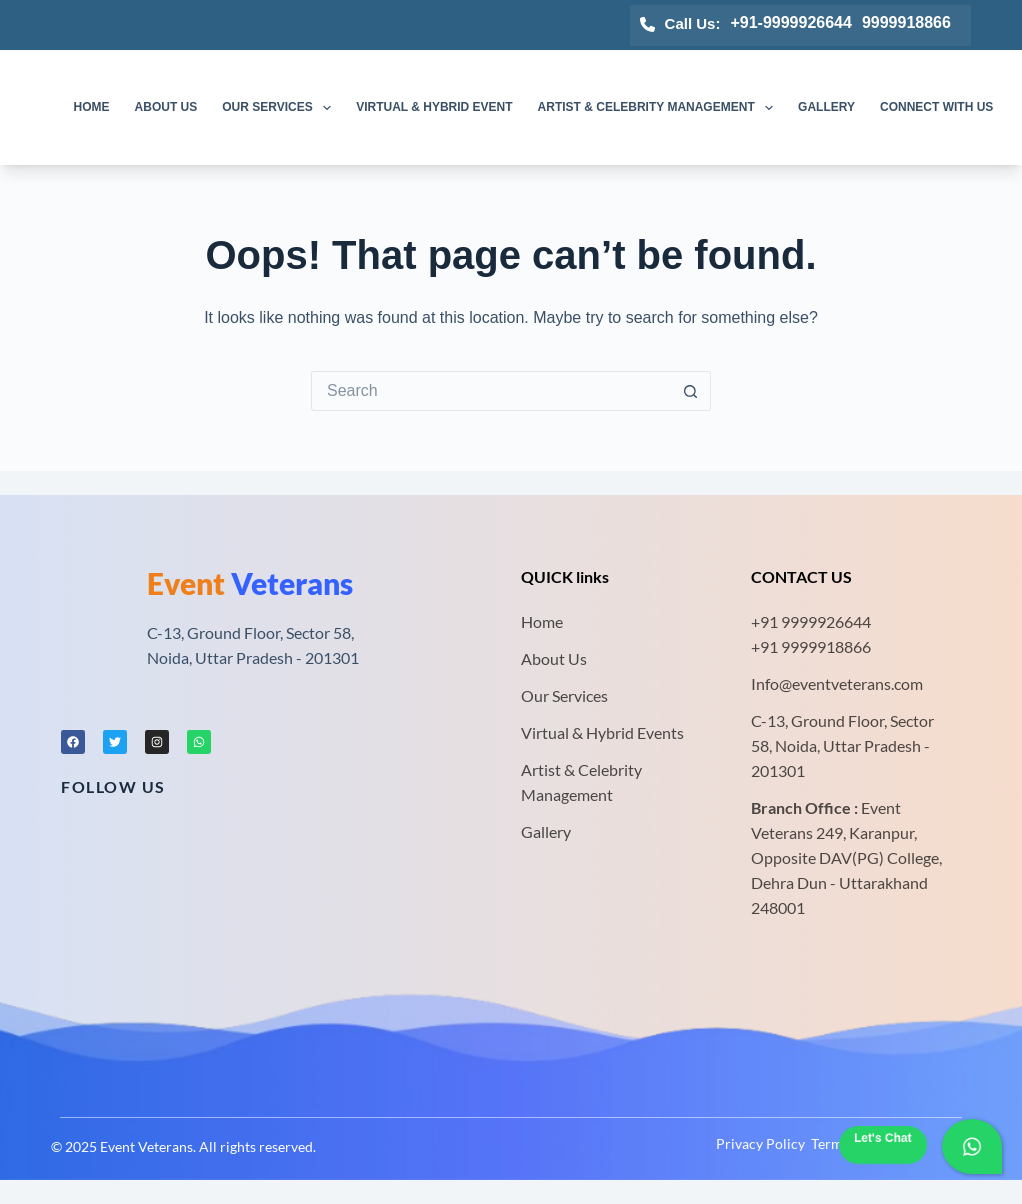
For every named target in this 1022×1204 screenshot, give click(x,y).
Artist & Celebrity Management (660, 108)
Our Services (280, 108)
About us (166, 107)
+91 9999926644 (811, 621)
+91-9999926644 (790, 22)
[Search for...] (491, 391)
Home (92, 107)
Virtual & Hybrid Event (434, 107)
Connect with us (936, 107)
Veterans (250, 583)
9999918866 (906, 22)
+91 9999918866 (811, 646)
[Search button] (691, 391)
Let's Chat (883, 1138)
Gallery (826, 107)
